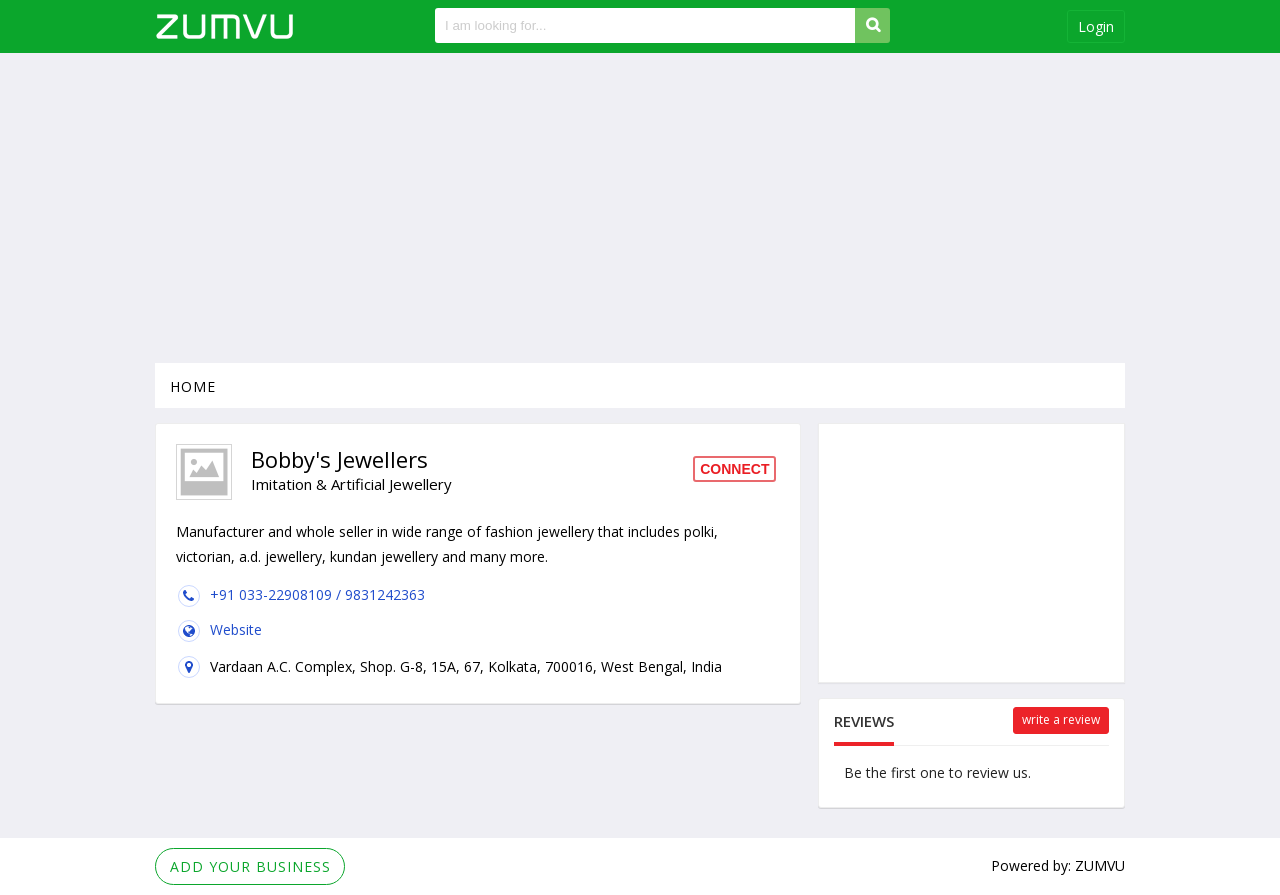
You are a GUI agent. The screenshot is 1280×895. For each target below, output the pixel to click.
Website (236, 629)
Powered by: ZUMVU (1058, 865)
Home (193, 386)
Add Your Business (250, 866)
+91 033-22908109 (273, 594)
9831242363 (385, 594)
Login (1096, 26)
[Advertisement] (640, 208)
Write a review (1061, 719)
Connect (734, 469)
